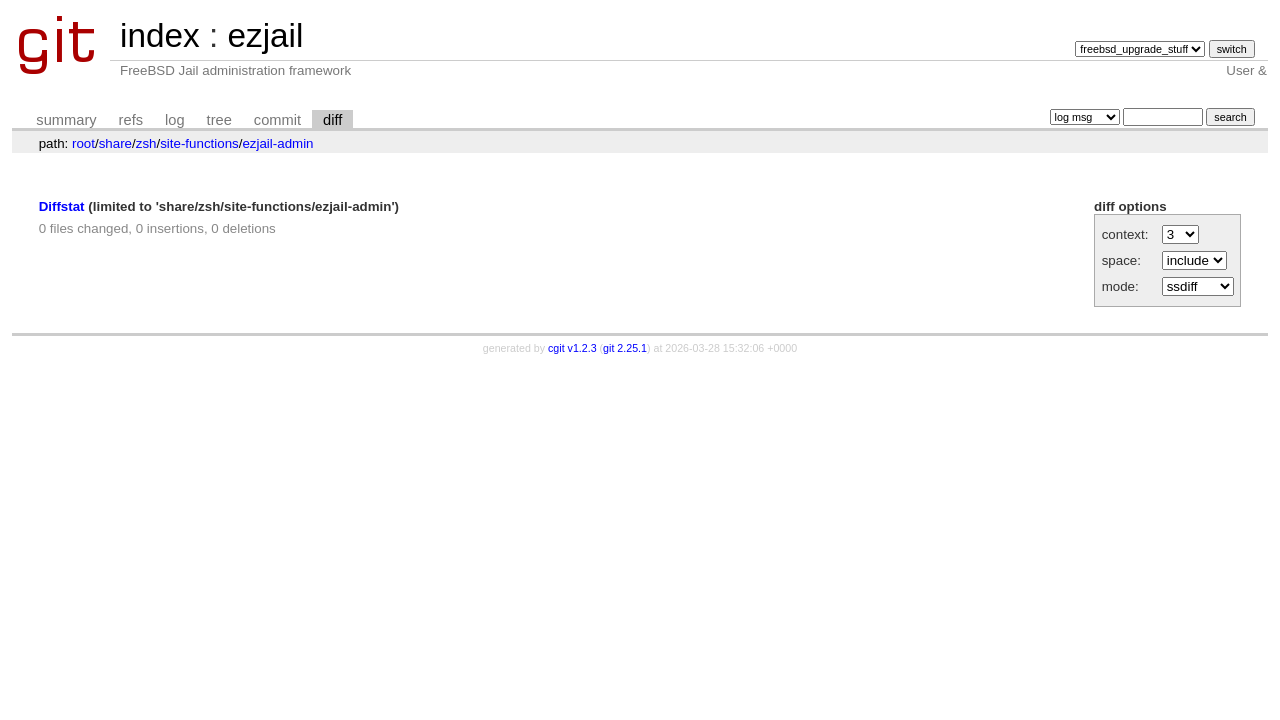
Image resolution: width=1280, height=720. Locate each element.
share (115, 143)
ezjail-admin (277, 143)
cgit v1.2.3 (572, 348)
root (83, 143)
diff (332, 120)
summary (66, 120)
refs (131, 120)
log (175, 120)
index (160, 35)
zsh (146, 143)
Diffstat (62, 206)
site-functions (199, 143)
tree (219, 120)
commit (277, 120)
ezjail (265, 35)
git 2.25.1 (625, 348)
